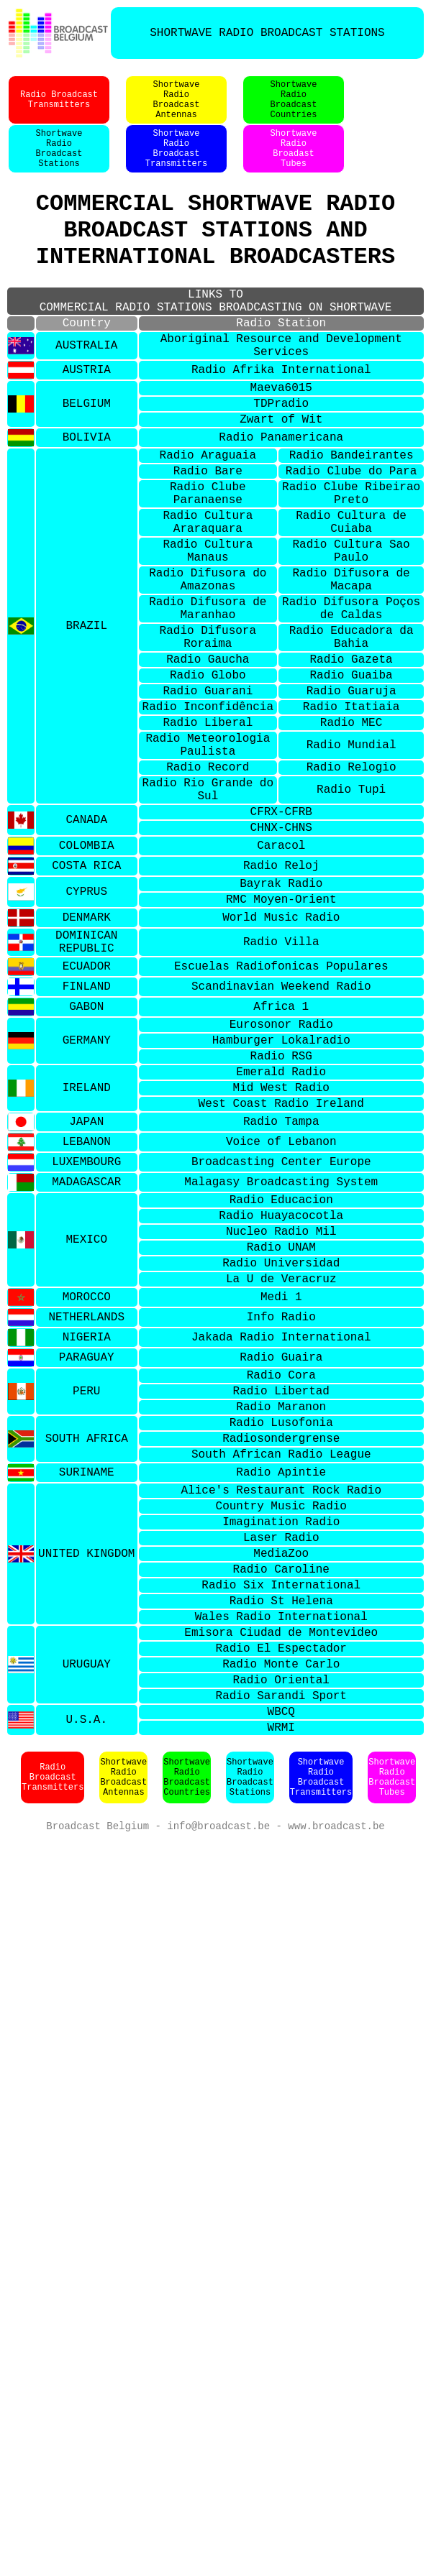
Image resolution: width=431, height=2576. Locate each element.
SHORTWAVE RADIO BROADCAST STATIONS (267, 33)
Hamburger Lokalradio (281, 1192)
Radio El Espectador (281, 1882)
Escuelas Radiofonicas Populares (281, 1112)
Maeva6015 (281, 438)
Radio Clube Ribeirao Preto (351, 559)
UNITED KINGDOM (86, 1769)
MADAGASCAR (86, 1348)
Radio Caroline (281, 1788)
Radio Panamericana (281, 494)
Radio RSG (281, 1210)
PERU (86, 1580)
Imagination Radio (281, 1732)
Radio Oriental (281, 1919)
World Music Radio (281, 1056)
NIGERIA (87, 1522)
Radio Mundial (351, 860)
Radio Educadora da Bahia (351, 732)
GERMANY (87, 1192)
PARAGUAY (86, 1542)
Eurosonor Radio (281, 1173)
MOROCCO (87, 1481)
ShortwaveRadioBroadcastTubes (391, 2026)
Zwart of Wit (281, 475)
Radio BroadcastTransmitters (59, 107)
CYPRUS (86, 1028)
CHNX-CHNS (281, 958)
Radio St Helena (281, 1826)
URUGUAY (87, 1900)
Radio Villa (281, 1084)
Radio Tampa (281, 1286)
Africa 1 (281, 1153)
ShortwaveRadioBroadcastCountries (294, 107)
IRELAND (87, 1248)
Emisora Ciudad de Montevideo (281, 1863)
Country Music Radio (281, 1713)
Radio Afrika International (281, 418)
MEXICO (86, 1414)
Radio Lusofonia (281, 1618)
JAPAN (86, 1286)
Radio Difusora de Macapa (350, 662)
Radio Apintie (281, 1675)
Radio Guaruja (351, 796)
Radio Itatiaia (351, 814)
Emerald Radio (281, 1229)
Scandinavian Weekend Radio (281, 1133)
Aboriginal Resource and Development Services (281, 390)
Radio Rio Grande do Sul (207, 913)
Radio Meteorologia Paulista (207, 859)
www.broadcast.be (336, 2076)
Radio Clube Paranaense (208, 559)
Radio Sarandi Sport (281, 1938)
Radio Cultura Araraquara (208, 594)
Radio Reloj (281, 998)
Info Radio (281, 1501)
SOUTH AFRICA (86, 1636)
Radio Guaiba (350, 777)
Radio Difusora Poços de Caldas (351, 697)
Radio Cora (281, 1562)
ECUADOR (87, 1112)
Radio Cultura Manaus (208, 628)
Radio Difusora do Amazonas (207, 662)
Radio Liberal (208, 833)
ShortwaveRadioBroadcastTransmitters (176, 164)
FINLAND (87, 1133)
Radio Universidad (281, 1442)
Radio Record (207, 886)
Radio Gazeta (350, 758)
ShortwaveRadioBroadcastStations (59, 164)
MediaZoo (281, 1769)
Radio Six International (280, 1807)
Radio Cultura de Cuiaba (351, 594)
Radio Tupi (351, 913)
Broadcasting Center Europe (281, 1327)
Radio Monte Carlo (281, 1900)
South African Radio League (281, 1655)
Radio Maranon (281, 1599)
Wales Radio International (281, 1844)
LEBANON (87, 1307)
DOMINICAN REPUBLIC (86, 1084)
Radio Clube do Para (351, 532)
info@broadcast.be (218, 2076)
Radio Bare (207, 532)
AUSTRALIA (86, 390)
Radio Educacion (281, 1368)
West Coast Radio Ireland (281, 1266)
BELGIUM (87, 456)
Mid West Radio (281, 1248)
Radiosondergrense (281, 1636)
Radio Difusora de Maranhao (207, 697)
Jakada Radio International (281, 1522)
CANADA (86, 949)
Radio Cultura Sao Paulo (350, 628)
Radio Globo (208, 777)
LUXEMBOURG (86, 1327)
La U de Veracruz (281, 1461)
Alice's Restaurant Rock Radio (281, 1695)
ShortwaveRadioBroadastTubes (294, 164)
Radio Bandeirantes (351, 514)
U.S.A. (86, 1966)
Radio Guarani (208, 796)
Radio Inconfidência (207, 814)
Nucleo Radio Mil (281, 1405)
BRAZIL (86, 717)
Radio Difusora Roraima (208, 732)
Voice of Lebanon (281, 1307)
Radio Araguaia (208, 514)
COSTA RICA (86, 998)
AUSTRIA (87, 418)
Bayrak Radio (281, 1018)
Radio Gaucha (207, 758)
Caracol (281, 978)
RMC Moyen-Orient (281, 1037)
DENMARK (87, 1056)
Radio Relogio (351, 886)
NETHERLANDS (86, 1501)
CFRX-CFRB (281, 939)
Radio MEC (351, 833)
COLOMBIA (86, 978)
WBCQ (281, 1956)
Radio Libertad (281, 1580)
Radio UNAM (281, 1424)
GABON (86, 1153)
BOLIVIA (87, 494)
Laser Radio (281, 1751)
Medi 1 (281, 1481)
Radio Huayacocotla (281, 1386)
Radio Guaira (281, 1542)
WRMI (281, 1975)
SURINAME (86, 1675)
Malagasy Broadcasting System (281, 1348)
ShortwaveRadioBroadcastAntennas (176, 107)
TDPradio (281, 456)
